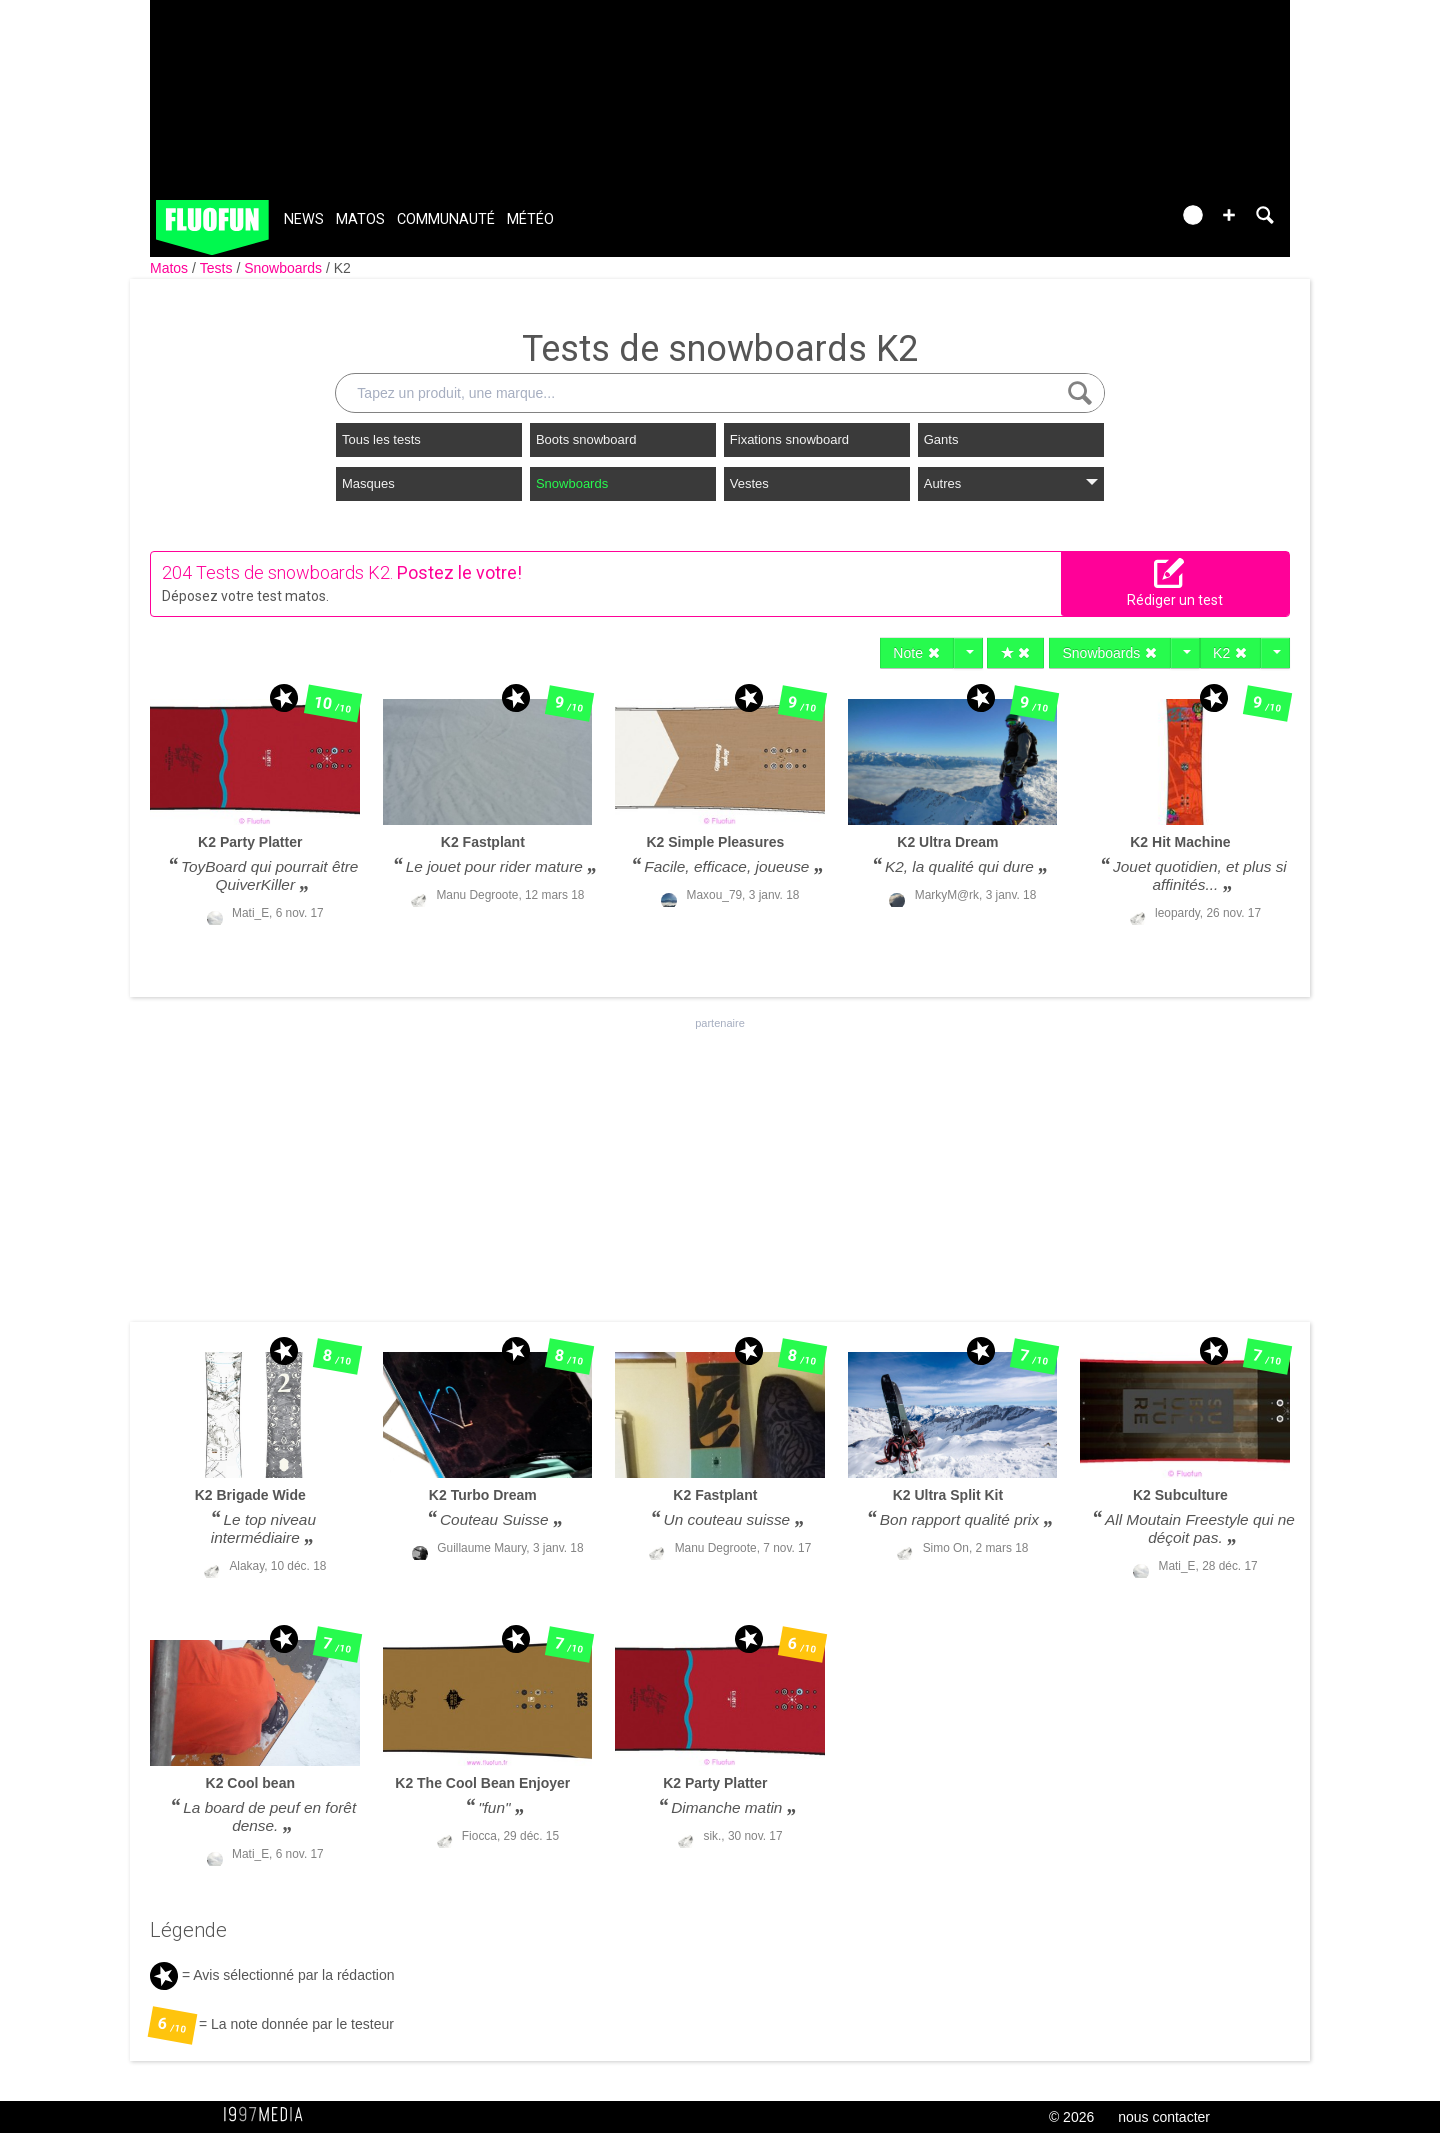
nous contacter (1164, 2117)
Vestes (749, 483)
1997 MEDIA (269, 2115)
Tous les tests (381, 439)
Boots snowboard (586, 439)
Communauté (446, 219)
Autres (1011, 483)
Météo (530, 219)
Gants (941, 439)
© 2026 (1071, 2117)
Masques (368, 483)
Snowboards (285, 268)
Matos (360, 219)
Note (916, 653)
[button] (1229, 215)
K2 (342, 268)
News (304, 219)
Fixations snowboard (789, 439)
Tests (218, 268)
